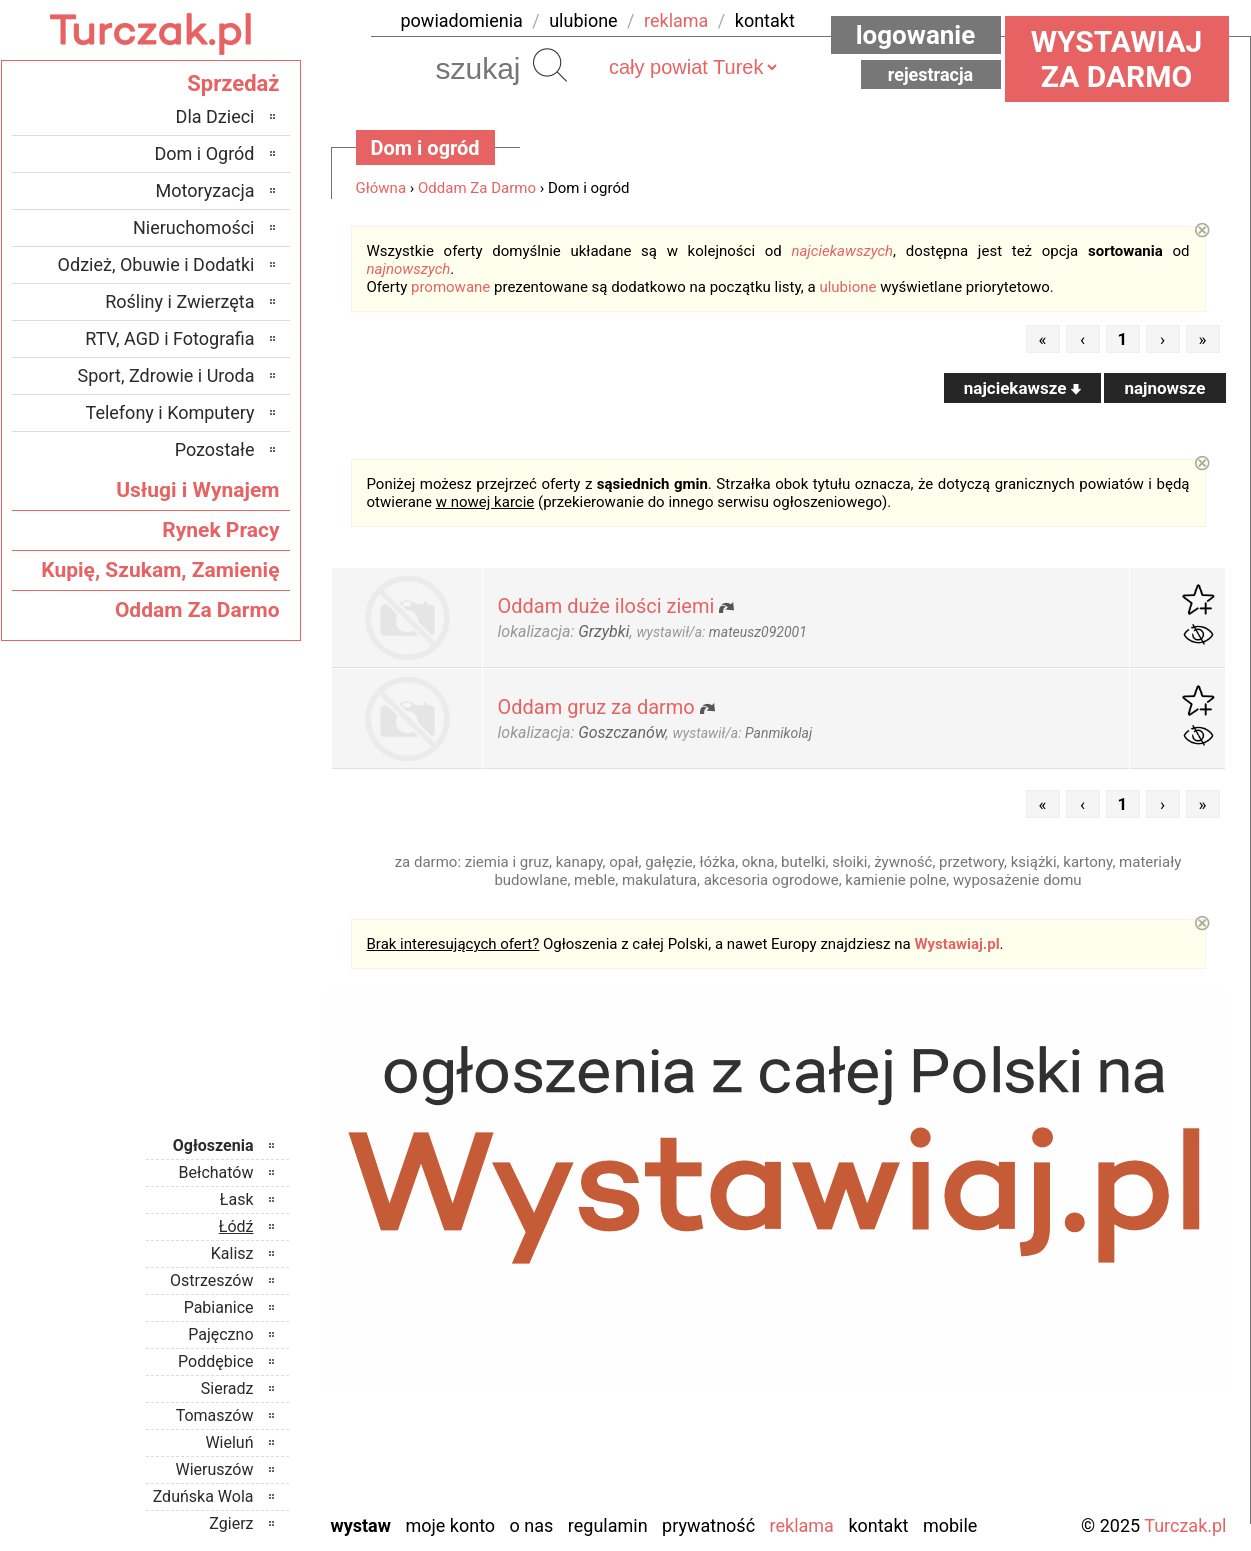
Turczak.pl (1185, 1525)
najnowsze (1164, 388)
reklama (676, 20)
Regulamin (608, 1525)
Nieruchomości (194, 227)
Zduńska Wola (203, 1496)
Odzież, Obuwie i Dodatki (156, 264)
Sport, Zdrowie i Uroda (166, 375)
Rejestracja (931, 74)
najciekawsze (1022, 388)
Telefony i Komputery (170, 412)
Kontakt (878, 1525)
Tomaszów (215, 1415)
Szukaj (550, 65)
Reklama (802, 1525)
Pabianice (219, 1307)
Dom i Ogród (204, 153)
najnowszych (409, 269)
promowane (450, 287)
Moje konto (450, 1525)
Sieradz (227, 1388)
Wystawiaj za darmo (1117, 59)
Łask (237, 1199)
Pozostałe (215, 449)
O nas (532, 1525)
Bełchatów (216, 1172)
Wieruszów (214, 1469)
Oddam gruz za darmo (596, 707)
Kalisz (232, 1253)
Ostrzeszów (211, 1280)
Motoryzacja (205, 190)
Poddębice (215, 1361)
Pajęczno (220, 1334)
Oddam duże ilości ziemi (606, 606)
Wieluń (229, 1442)
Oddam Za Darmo (477, 188)
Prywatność (708, 1525)
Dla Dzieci (215, 116)
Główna (381, 188)
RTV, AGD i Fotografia (169, 338)
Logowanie (916, 35)
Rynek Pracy (220, 530)
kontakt (765, 20)
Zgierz (231, 1523)
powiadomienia (462, 20)
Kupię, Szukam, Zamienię (160, 570)
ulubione (583, 20)
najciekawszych (842, 251)
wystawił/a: (721, 632)
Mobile (950, 1525)
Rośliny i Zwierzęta (179, 301)
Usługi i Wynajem (197, 490)
